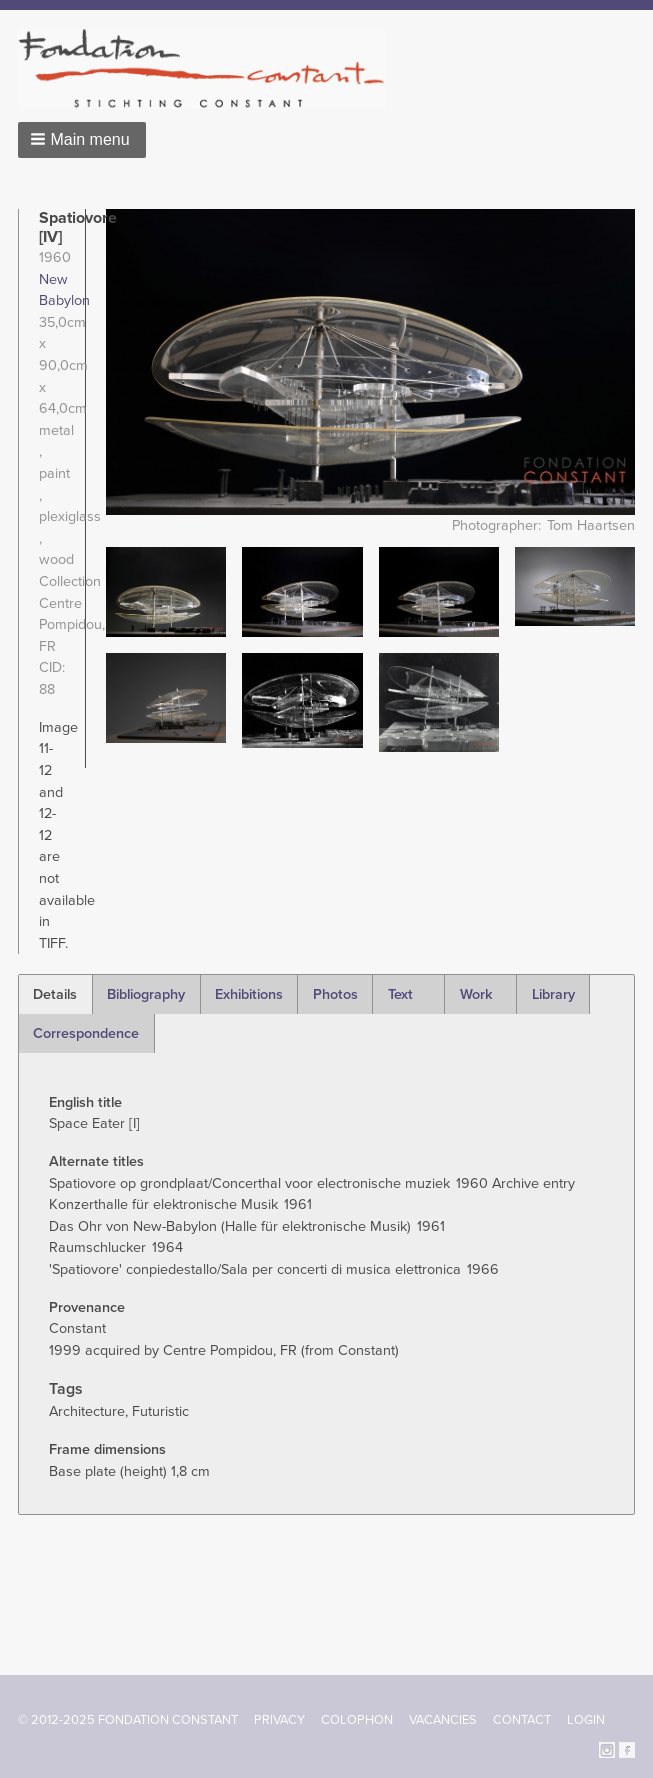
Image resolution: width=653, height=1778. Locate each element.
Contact (522, 1720)
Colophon (357, 1720)
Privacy (279, 1720)
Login (586, 1720)
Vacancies (443, 1720)
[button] (82, 140)
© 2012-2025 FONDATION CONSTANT (128, 1720)
